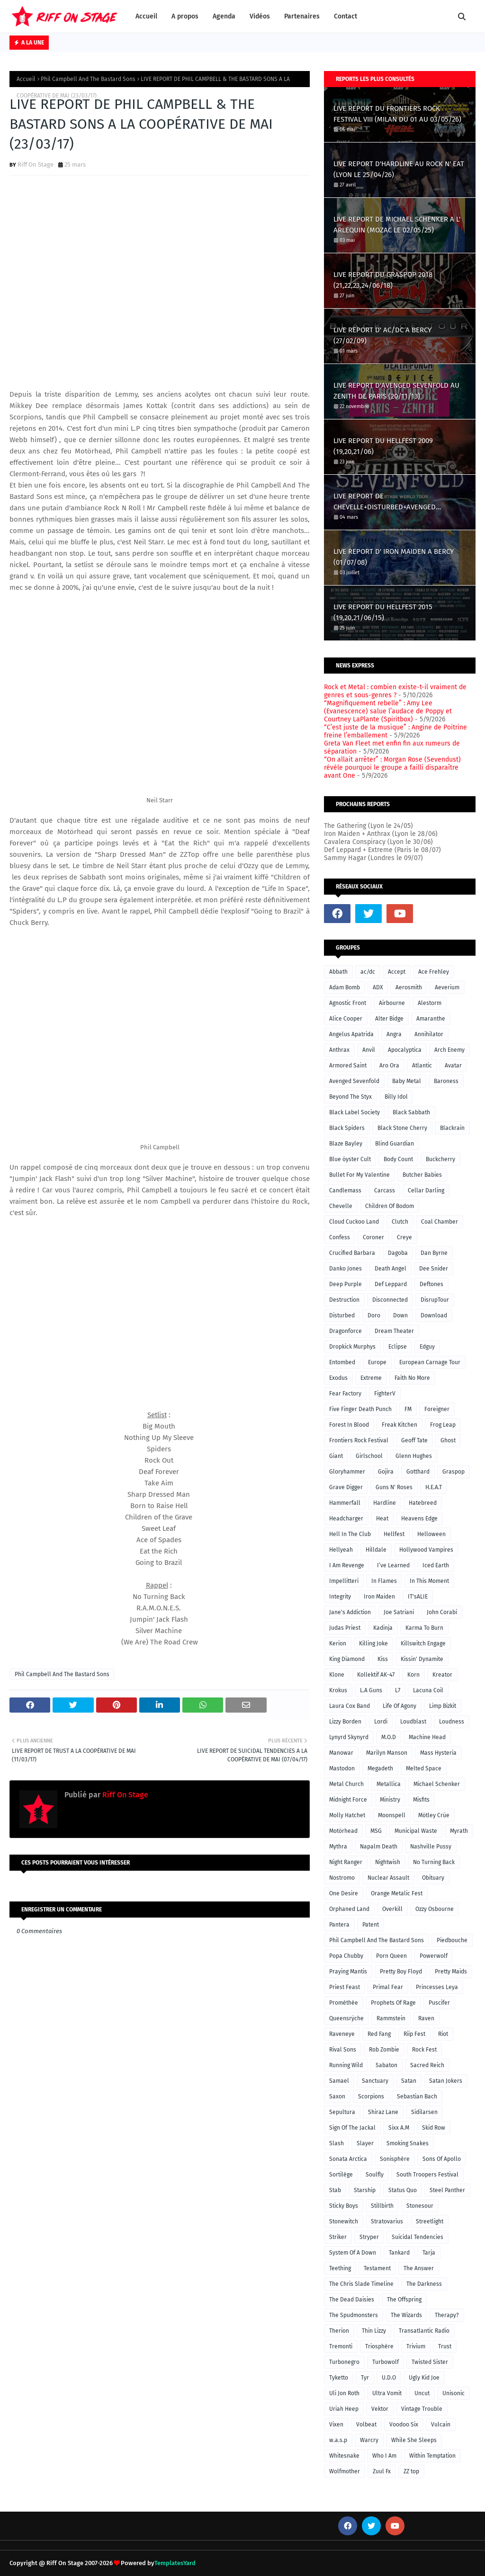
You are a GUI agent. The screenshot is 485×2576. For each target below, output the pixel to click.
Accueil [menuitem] (146, 16)
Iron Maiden (379, 1596)
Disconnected (390, 1300)
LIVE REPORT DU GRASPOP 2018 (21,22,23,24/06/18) (382, 280)
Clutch (400, 1221)
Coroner (373, 1237)
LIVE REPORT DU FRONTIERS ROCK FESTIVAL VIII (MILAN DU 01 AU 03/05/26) (397, 114)
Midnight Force (348, 1799)
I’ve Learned (393, 1565)
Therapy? (447, 2315)
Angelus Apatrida (351, 1034)
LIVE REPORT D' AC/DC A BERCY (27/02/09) (382, 335)
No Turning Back (434, 1862)
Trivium (415, 2346)
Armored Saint (348, 1065)
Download (434, 1315)
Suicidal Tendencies (417, 2237)
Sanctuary (375, 2081)
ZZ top (411, 2471)
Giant (336, 1456)
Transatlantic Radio (424, 2330)
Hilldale (376, 1549)
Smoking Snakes (407, 2143)
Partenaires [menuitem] (302, 16)
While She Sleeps (414, 2440)
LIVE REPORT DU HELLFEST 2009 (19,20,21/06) (383, 446)
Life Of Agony (399, 1706)
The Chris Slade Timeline (361, 2284)
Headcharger (346, 1518)
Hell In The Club (350, 1534)
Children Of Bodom (389, 1206)
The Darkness (424, 2284)
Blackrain (452, 1128)
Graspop (453, 1471)
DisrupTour (435, 1300)
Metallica (389, 1784)
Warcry (369, 2440)
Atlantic (422, 1065)
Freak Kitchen (399, 1424)
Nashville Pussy (430, 1846)
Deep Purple (345, 1284)
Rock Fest (424, 2049)
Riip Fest (414, 2034)
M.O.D (388, 1737)
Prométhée (343, 2002)
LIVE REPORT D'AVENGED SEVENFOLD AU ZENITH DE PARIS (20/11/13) (396, 390)
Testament (377, 2268)
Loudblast (413, 1721)
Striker (338, 2237)
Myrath (459, 1831)
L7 (397, 1690)
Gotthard (418, 1471)
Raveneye (342, 2034)
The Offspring (404, 2299)
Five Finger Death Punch (360, 1409)
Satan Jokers (445, 2081)
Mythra (338, 1846)
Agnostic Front (347, 1003)
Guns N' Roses (394, 1487)
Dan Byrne (434, 1253)
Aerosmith (408, 987)
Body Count (398, 1159)
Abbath (338, 971)
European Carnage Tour (429, 1362)
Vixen (336, 2424)
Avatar (453, 1065)
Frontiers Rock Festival (358, 1440)
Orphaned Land (349, 1909)
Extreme (371, 1378)
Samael (339, 2081)
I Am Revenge (346, 1565)
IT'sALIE (418, 1596)
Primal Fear (388, 1987)
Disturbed (342, 1315)
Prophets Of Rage (393, 2002)
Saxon (337, 2096)
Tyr (365, 2377)
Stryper (369, 2237)
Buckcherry (440, 1159)
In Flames (384, 1581)
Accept (396, 971)
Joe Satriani (399, 1612)
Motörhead (343, 1831)
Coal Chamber (439, 1221)
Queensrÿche (346, 2018)
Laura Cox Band (349, 1706)
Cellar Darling (426, 1190)
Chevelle (340, 1206)
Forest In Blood (349, 1424)
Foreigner (436, 1409)
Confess (339, 1237)
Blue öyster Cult (350, 1159)
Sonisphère (395, 2159)
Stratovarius (387, 2221)
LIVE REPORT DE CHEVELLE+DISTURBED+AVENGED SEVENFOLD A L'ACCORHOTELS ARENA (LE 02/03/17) (397, 502)
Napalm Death (378, 1846)
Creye (404, 1237)
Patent (370, 1924)
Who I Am (384, 2455)
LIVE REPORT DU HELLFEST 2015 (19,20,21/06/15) (382, 612)
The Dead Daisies (351, 2299)
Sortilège (341, 2174)
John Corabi (442, 1612)
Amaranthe (430, 1018)
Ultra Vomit (387, 2393)
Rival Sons (342, 2049)
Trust (444, 2346)
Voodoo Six (403, 2424)
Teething (340, 2268)
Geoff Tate (414, 1440)
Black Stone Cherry (402, 1128)
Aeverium (447, 987)
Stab (335, 2190)
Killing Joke (373, 1643)
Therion (339, 2330)
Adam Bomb (344, 987)
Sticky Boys (343, 2206)
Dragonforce (345, 1331)
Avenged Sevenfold (354, 1081)
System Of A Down (352, 2252)
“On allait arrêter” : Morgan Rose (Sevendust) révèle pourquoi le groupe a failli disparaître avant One (392, 767)
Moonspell (391, 1815)
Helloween (431, 1534)
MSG (376, 1831)
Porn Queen (391, 1956)
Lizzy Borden (345, 1721)
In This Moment (429, 1581)
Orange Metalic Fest (396, 1893)
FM (408, 1409)
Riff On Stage (36, 164)
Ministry (390, 1799)
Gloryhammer (347, 1471)
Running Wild (346, 2065)
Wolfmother (344, 2471)
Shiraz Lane (383, 2112)
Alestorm (429, 1003)
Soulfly (375, 2174)
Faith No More (412, 1378)
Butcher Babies (422, 1175)
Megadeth (380, 1768)
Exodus (338, 1378)
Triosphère (379, 2346)
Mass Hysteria (438, 1753)
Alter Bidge (389, 1018)
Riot (443, 2034)
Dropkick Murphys (352, 1346)
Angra (394, 1034)
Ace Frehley (433, 971)
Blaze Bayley (345, 1143)
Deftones (431, 1284)
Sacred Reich (427, 2065)
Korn (413, 1674)
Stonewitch (343, 2221)
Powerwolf (434, 1956)
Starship (365, 2190)
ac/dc (367, 971)
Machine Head (427, 1737)
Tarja (428, 2252)
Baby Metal (406, 1081)
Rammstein (391, 2018)
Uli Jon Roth (344, 2393)
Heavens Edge (419, 1518)
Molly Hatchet (347, 1815)
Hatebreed (423, 1503)
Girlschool (369, 1456)
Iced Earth (435, 1565)
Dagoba (398, 1253)
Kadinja (383, 1628)
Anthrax (339, 1050)
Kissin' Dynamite (422, 1659)
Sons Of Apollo (441, 2159)
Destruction (344, 1300)
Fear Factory (345, 1393)
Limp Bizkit (442, 1706)
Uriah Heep (344, 2409)
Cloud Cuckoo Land (354, 1221)
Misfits (421, 1799)
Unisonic (453, 2393)
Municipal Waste (416, 1831)
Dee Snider (433, 1268)
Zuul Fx (382, 2471)
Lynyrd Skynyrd (348, 1737)
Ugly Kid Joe (424, 2377)
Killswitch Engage (423, 1643)
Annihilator (428, 1034)
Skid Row (433, 2127)
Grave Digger (346, 1487)
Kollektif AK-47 (376, 1674)
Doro (374, 1315)
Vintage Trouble (421, 2409)
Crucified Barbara (352, 1253)
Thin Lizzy (374, 2330)
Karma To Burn (424, 1628)
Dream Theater (394, 1331)
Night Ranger (345, 1862)
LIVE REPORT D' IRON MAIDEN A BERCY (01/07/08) (393, 557)
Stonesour (419, 2206)
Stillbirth (382, 2206)
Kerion (337, 1643)
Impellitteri (344, 1581)
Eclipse (397, 1346)
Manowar (341, 1753)
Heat (382, 1518)
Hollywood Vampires (426, 1549)
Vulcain (440, 2424)
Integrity (340, 1596)
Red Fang (379, 2034)
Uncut (422, 2393)
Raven (426, 2018)
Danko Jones (345, 1268)
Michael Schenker (436, 1784)
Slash (336, 2143)
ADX (378, 987)
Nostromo (342, 1877)
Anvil (368, 1050)
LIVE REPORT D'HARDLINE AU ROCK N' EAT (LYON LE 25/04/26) (398, 169)
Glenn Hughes (413, 1456)
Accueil (26, 79)
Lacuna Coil (428, 1690)
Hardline (384, 1503)
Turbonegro (344, 2362)
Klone (336, 1674)
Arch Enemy (449, 1050)
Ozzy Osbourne (434, 1909)
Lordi (380, 1721)
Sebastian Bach (417, 2096)
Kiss (382, 1659)
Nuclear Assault (388, 1877)
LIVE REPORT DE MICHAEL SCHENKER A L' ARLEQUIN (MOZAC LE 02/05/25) (396, 224)
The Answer (419, 2268)
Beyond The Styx (350, 1096)
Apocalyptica (405, 1050)
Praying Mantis (348, 1971)
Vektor (379, 2409)
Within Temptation (432, 2455)
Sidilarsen (424, 2112)
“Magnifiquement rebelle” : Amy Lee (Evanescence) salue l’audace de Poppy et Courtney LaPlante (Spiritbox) (388, 711)
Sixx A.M (398, 2127)
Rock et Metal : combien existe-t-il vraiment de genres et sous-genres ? (395, 691)
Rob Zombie (384, 2049)
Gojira (386, 1471)
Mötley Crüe (433, 1815)
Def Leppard (391, 1284)
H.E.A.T (433, 1487)
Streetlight (429, 2221)
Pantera (339, 1924)
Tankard (399, 2252)
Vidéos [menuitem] (260, 16)
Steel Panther (447, 2190)
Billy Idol (396, 1096)
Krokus (338, 1690)
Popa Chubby (346, 1956)
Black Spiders (347, 1128)
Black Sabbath (411, 1112)
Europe (377, 1362)
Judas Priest (344, 1628)
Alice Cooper (345, 1018)
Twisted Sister (430, 2362)
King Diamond (347, 1659)
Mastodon (342, 1768)
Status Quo (402, 2190)
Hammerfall (344, 1503)
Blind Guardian (394, 1143)
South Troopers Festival (427, 2174)
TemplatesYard (175, 2563)
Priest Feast (344, 1987)
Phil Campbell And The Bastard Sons (88, 79)
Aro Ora (389, 1065)
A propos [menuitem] (184, 16)
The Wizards (406, 2315)
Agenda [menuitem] (224, 16)
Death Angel (390, 1268)
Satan (408, 2081)
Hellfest (394, 1534)
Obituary (433, 1877)
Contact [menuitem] (345, 16)
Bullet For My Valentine (359, 1175)
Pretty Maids (451, 1971)
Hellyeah (341, 1549)
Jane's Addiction (350, 1612)
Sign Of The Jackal (352, 2127)
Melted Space (423, 1768)
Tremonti (340, 2346)
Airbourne (392, 1003)
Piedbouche (452, 1940)
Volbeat (366, 2424)
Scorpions (371, 2096)
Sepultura (342, 2112)
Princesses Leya (437, 1987)
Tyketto (338, 2377)
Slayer (365, 2143)
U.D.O (389, 2377)
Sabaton (386, 2065)
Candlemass (345, 1190)
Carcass (384, 1190)
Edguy (427, 1346)
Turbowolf (385, 2362)
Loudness (451, 1721)
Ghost (448, 1440)
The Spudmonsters (353, 2315)
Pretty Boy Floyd (401, 1971)
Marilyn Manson (386, 1753)
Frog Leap (443, 1424)
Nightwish (387, 1862)
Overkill (392, 1909)
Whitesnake (344, 2455)
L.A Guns (371, 1690)
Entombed (342, 1362)
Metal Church (346, 1784)
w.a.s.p (338, 2440)
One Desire (343, 1893)
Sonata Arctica (348, 2159)
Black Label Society (354, 1112)
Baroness (446, 1081)
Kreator (442, 1674)
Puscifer (439, 2002)
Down (400, 1315)
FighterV (384, 1393)
